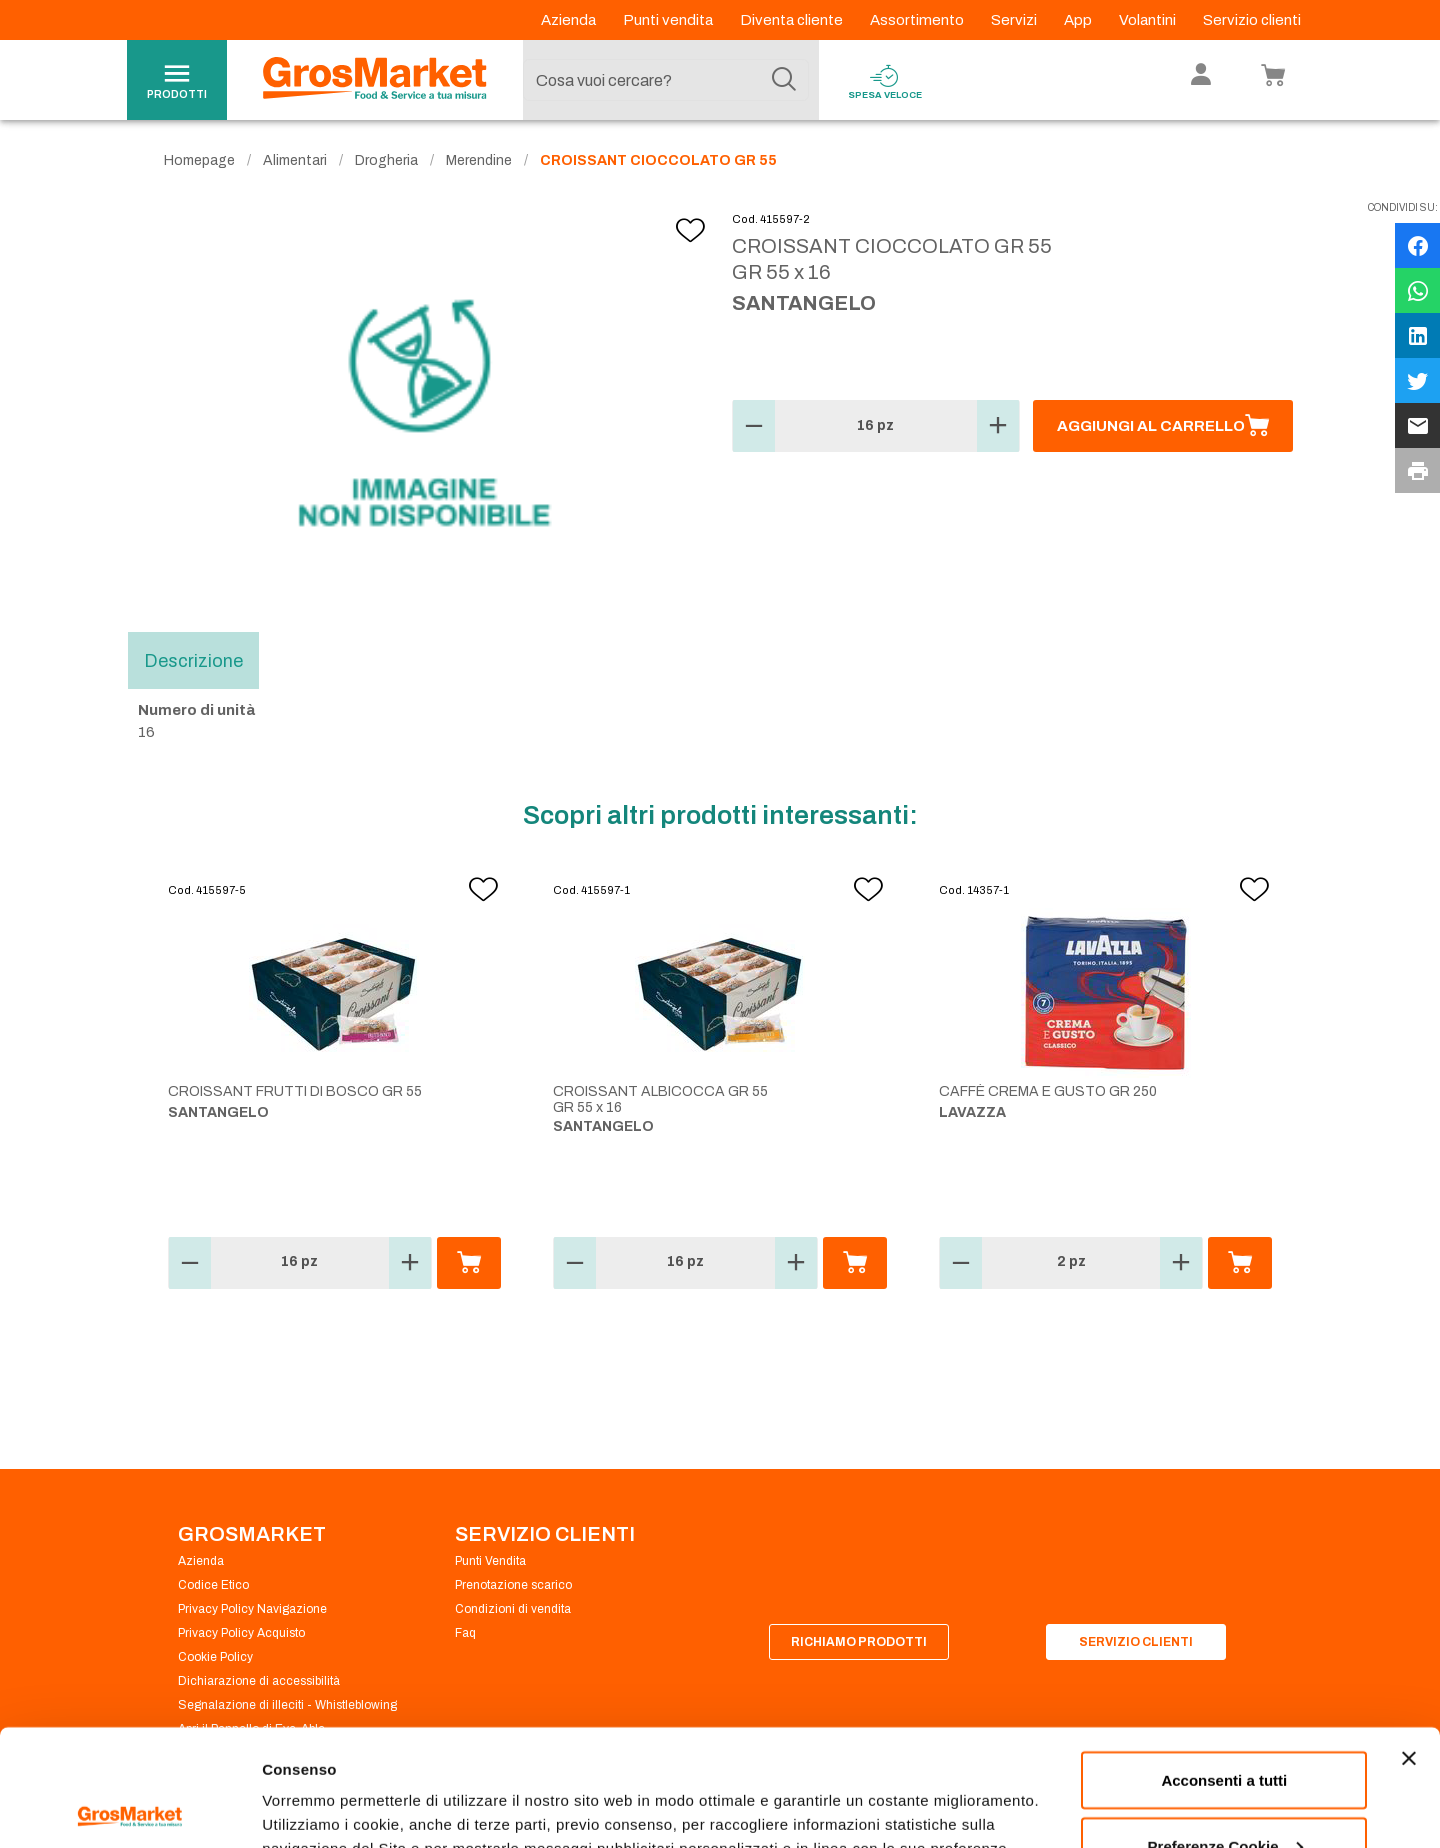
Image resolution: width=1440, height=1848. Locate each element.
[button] (754, 426)
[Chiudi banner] (1409, 1642)
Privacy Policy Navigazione (252, 1609)
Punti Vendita (490, 1561)
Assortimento (918, 20)
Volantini (1149, 20)
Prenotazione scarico (513, 1585)
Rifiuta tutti (1224, 1794)
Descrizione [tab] (193, 660)
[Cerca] (784, 80)
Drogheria (386, 160)
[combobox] (666, 80)
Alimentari (295, 160)
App (1079, 20)
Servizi (1015, 20)
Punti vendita (669, 20)
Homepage (199, 160)
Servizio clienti (1252, 20)
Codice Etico (213, 1585)
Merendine (479, 160)
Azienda (570, 20)
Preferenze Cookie (328, 1786)
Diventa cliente (793, 20)
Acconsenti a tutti (1224, 1663)
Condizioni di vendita (513, 1609)
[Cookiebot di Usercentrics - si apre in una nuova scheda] (129, 1809)
